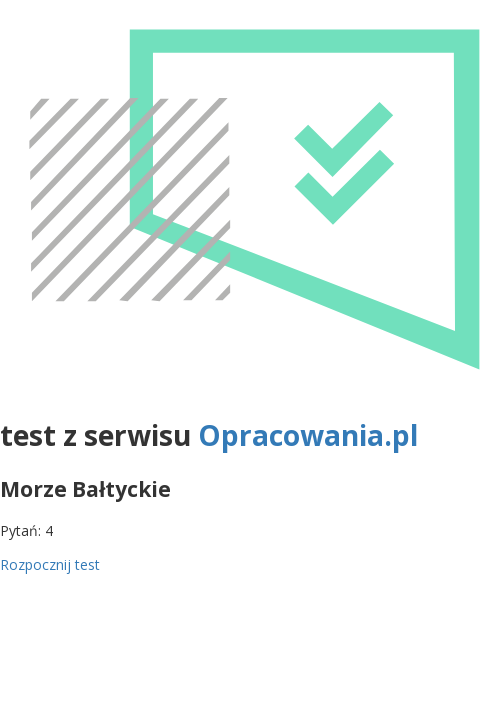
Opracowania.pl (308, 435)
